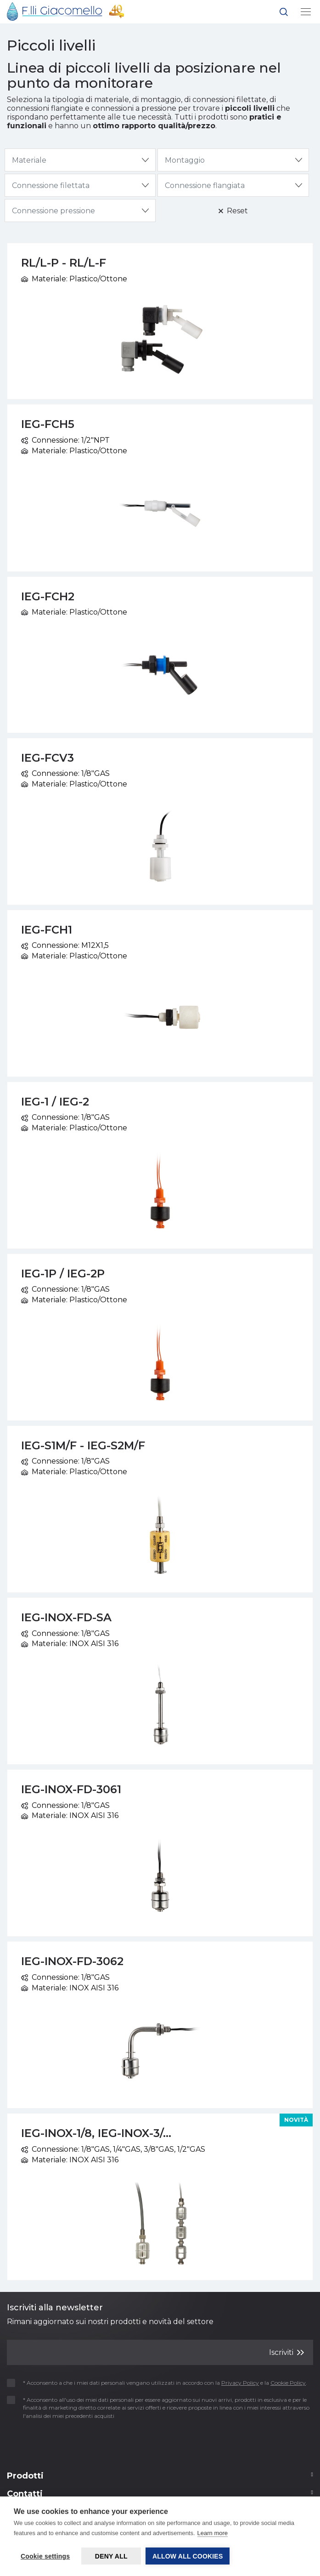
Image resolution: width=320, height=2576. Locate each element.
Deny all (111, 2556)
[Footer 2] (160, 2478)
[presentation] (60, 2442)
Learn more (212, 2533)
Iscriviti (286, 2352)
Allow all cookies (187, 2556)
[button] (283, 14)
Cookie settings (45, 2556)
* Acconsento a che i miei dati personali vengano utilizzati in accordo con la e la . (160, 2383)
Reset (233, 210)
